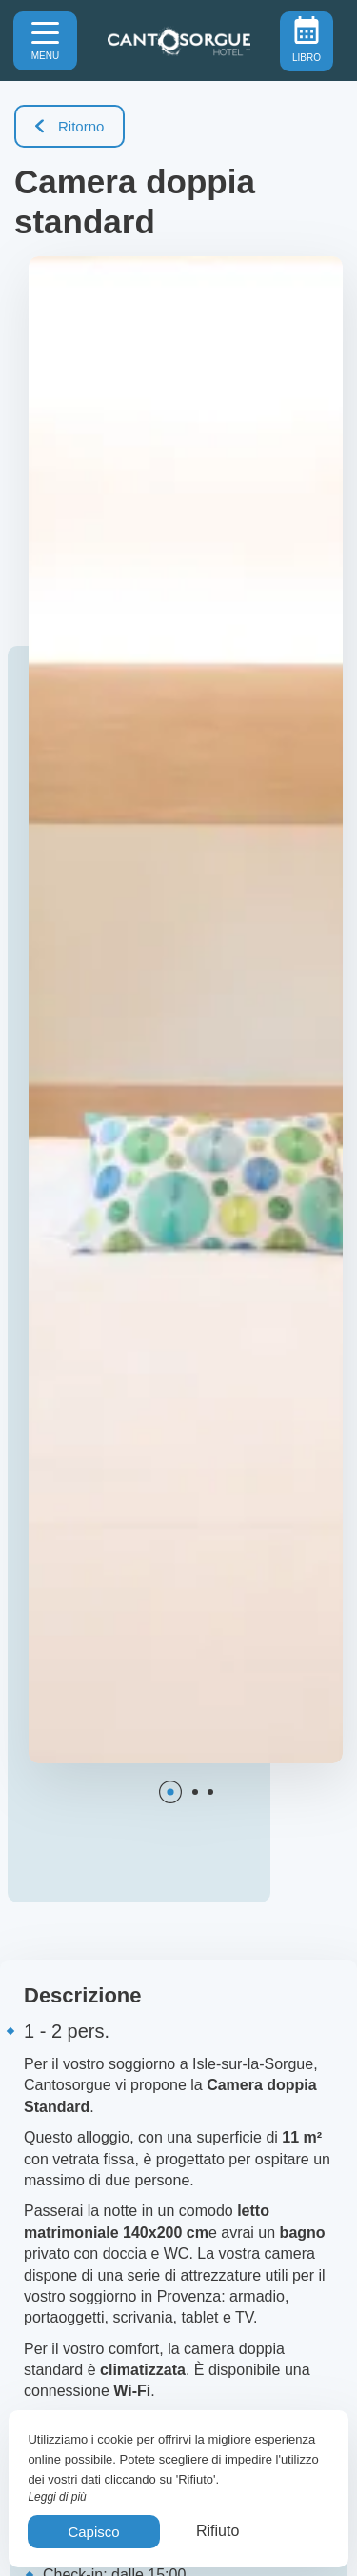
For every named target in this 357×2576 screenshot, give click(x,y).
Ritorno (69, 126)
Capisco (93, 2532)
